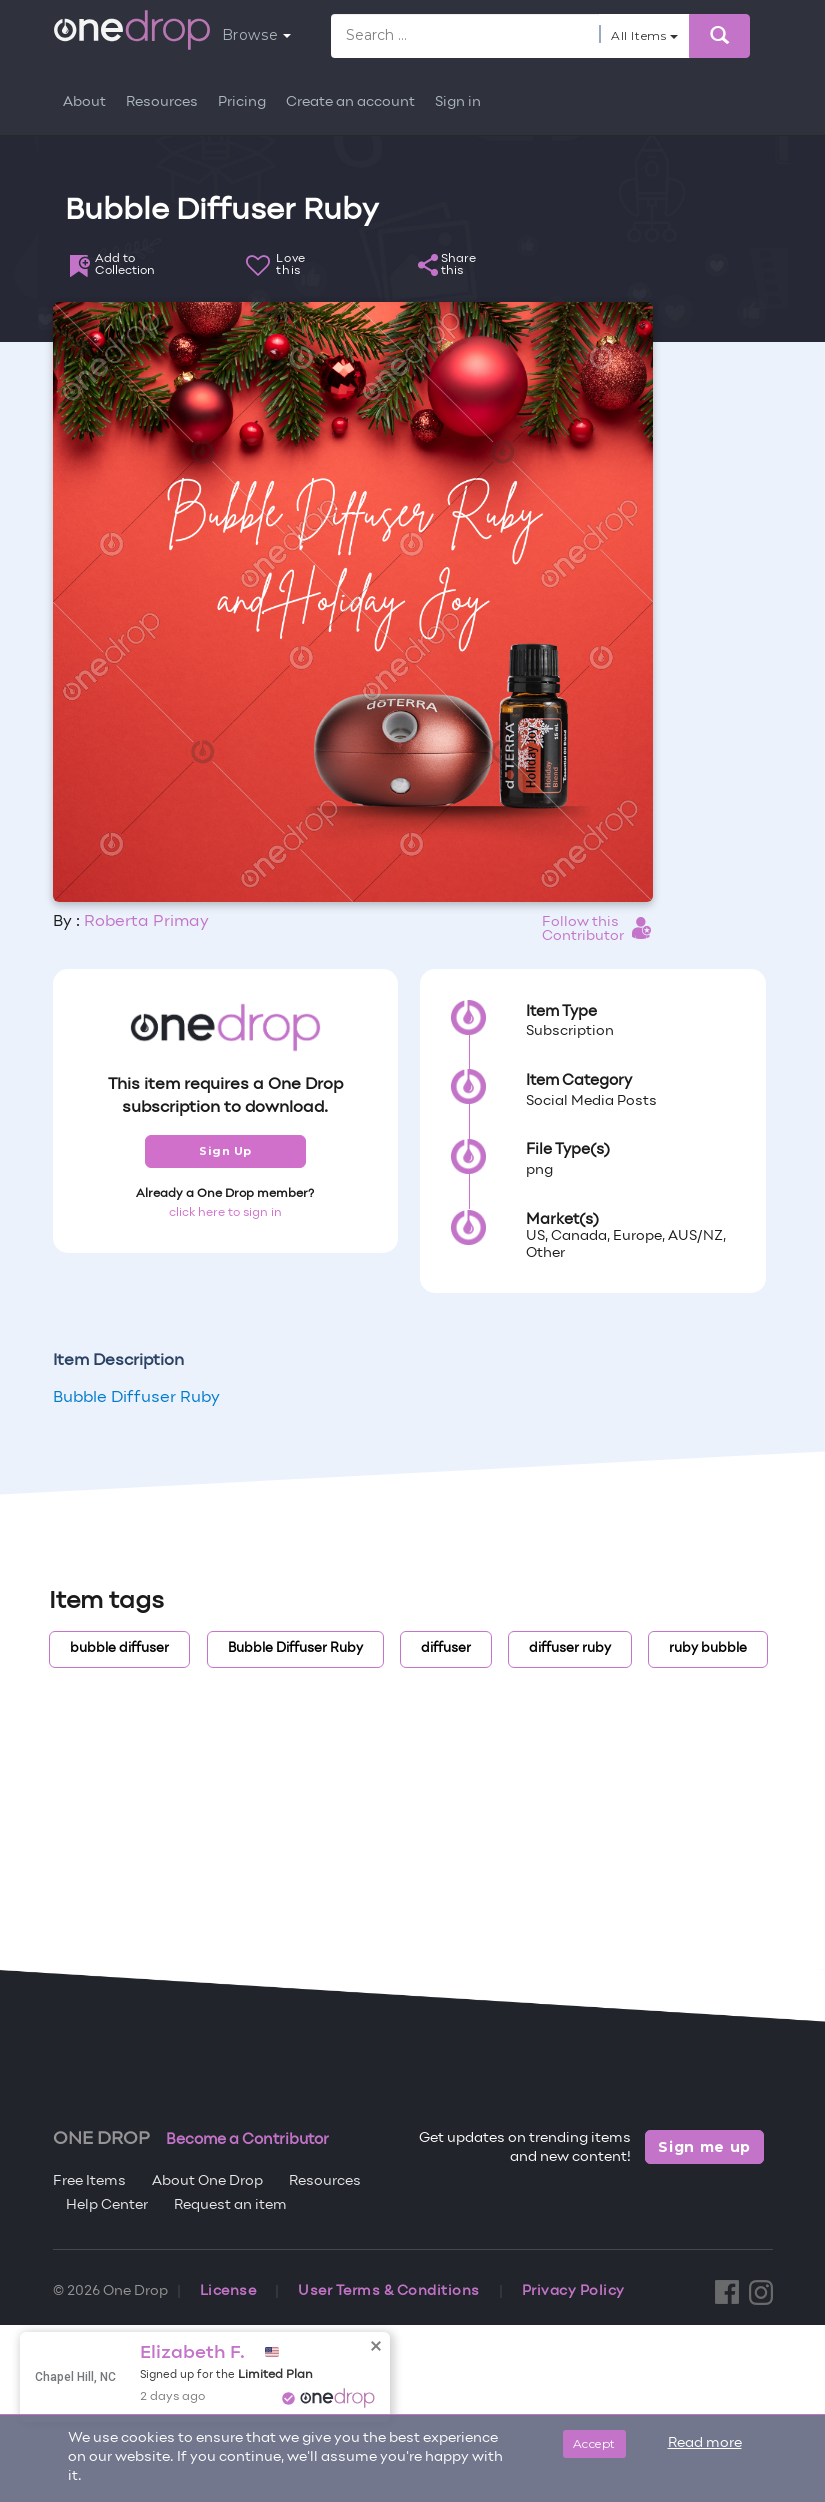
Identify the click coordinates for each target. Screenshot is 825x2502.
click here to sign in (225, 1213)
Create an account (350, 102)
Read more (705, 2443)
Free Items (89, 2181)
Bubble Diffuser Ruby (136, 1398)
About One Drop (207, 2181)
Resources (162, 102)
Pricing (242, 102)
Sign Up (225, 1151)
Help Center (107, 2205)
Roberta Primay (146, 922)
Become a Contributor (247, 2140)
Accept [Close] (594, 2443)
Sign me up (704, 2147)
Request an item (230, 2205)
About (84, 102)
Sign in (458, 102)
